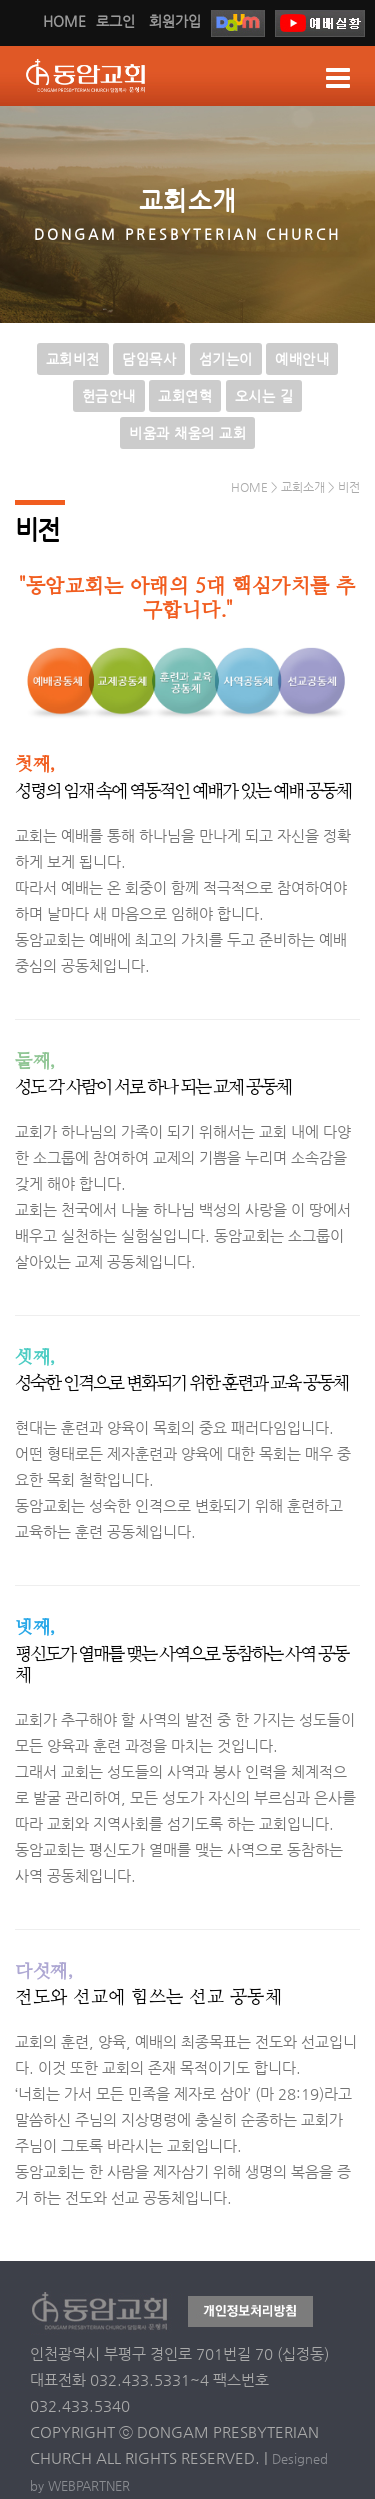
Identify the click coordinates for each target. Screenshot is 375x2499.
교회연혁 (185, 396)
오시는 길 (264, 396)
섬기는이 (226, 359)
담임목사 (149, 359)
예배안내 (302, 359)
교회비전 (73, 359)
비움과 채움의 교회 (187, 433)
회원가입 (175, 21)
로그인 (115, 21)
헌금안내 (109, 396)
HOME (64, 21)
